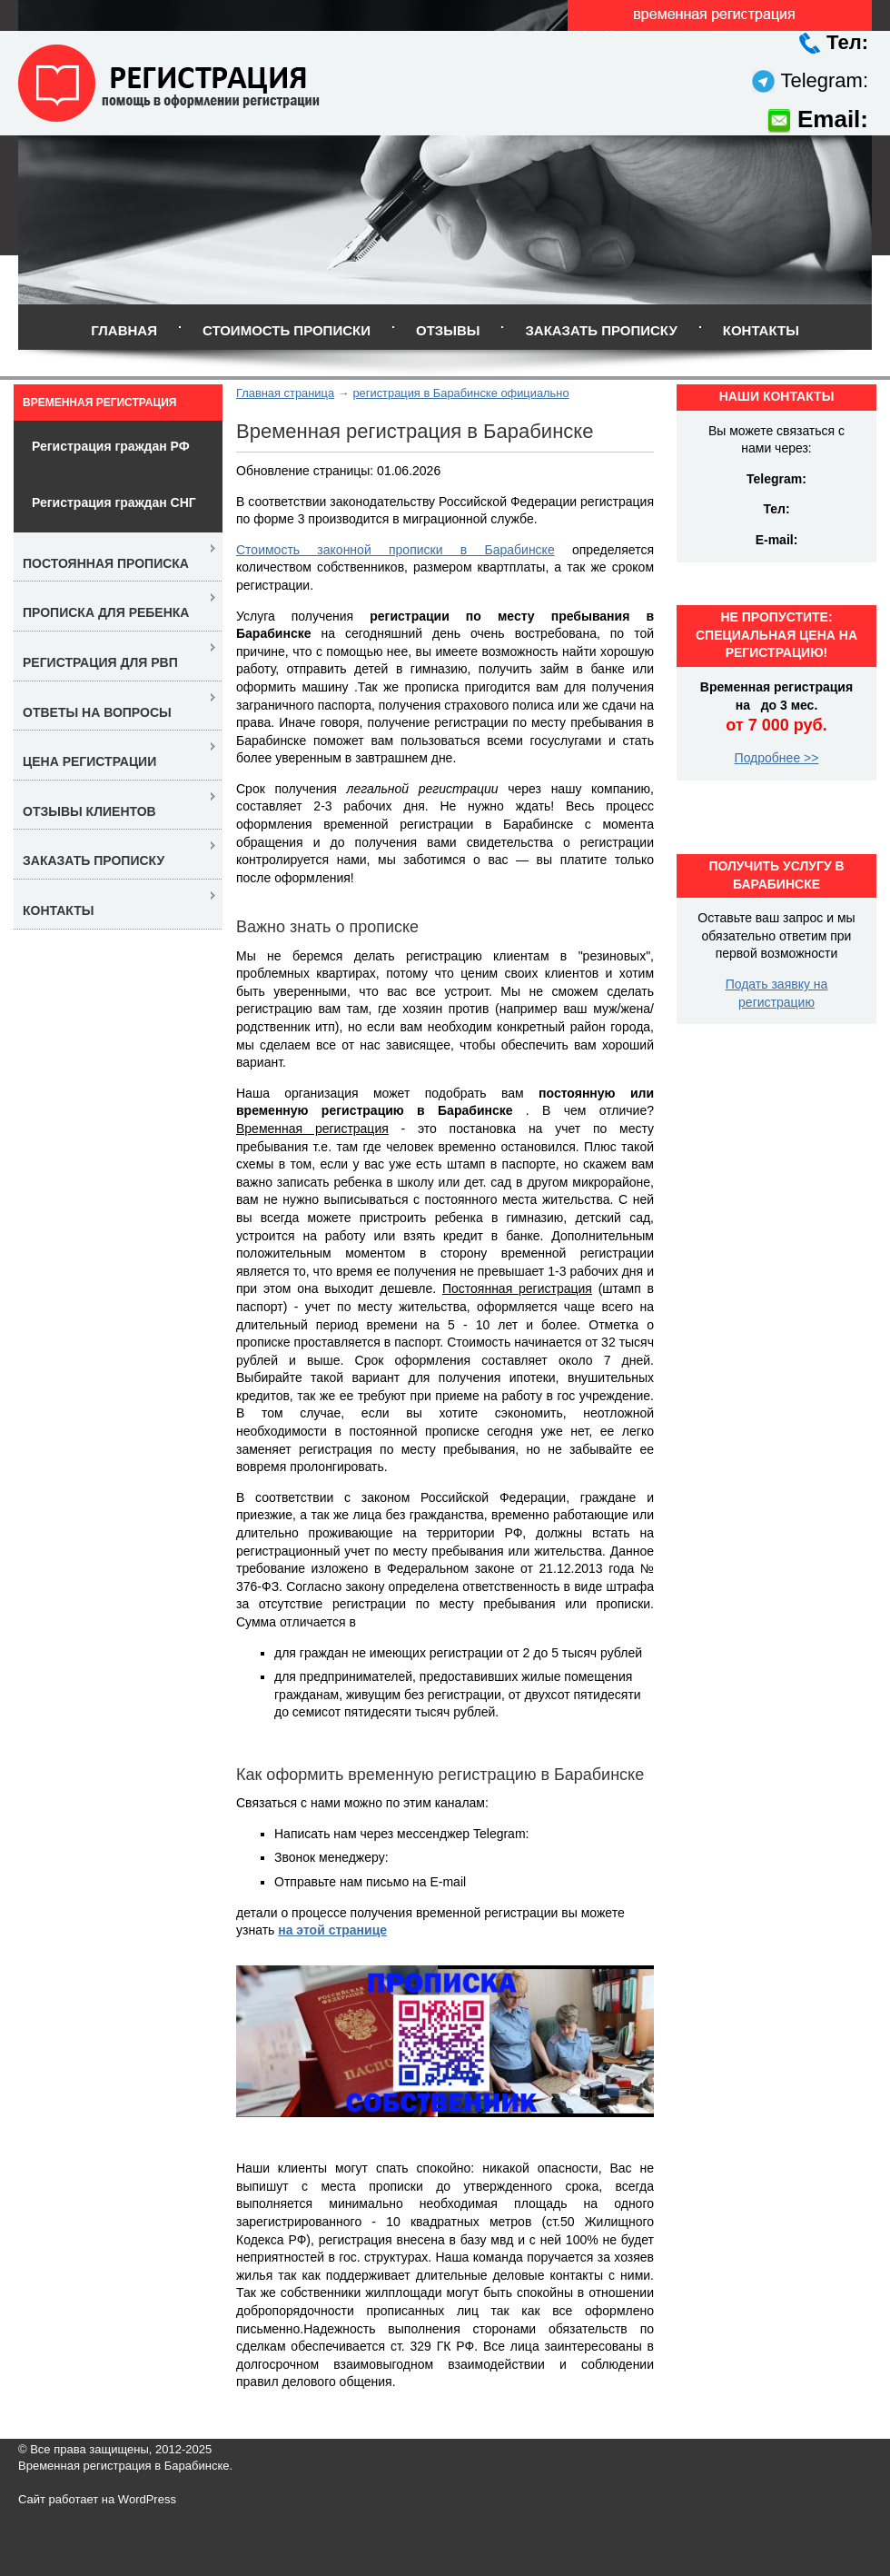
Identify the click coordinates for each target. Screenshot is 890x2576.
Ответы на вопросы (97, 712)
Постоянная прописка (106, 563)
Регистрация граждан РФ (111, 446)
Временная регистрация (99, 402)
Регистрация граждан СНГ (114, 502)
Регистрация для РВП (100, 662)
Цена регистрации (89, 761)
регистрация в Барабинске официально (460, 393)
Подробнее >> (777, 758)
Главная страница (285, 393)
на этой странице (332, 1930)
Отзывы (448, 330)
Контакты (761, 330)
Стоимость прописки (287, 330)
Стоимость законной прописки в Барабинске (395, 549)
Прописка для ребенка (106, 612)
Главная (124, 330)
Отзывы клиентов (89, 811)
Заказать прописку (601, 330)
